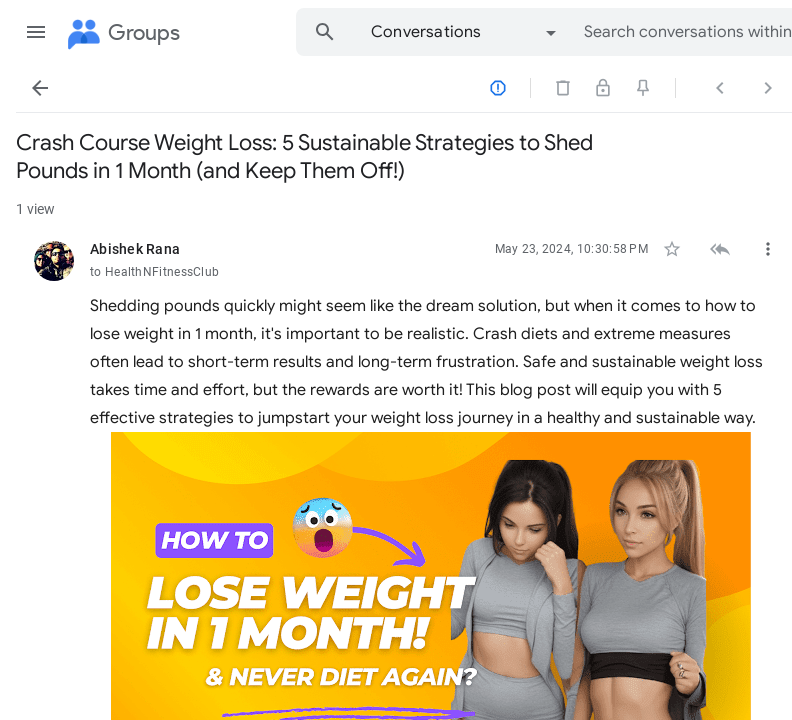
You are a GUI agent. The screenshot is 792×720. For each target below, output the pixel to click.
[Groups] (122, 34)
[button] (36, 32)
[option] (465, 32)
